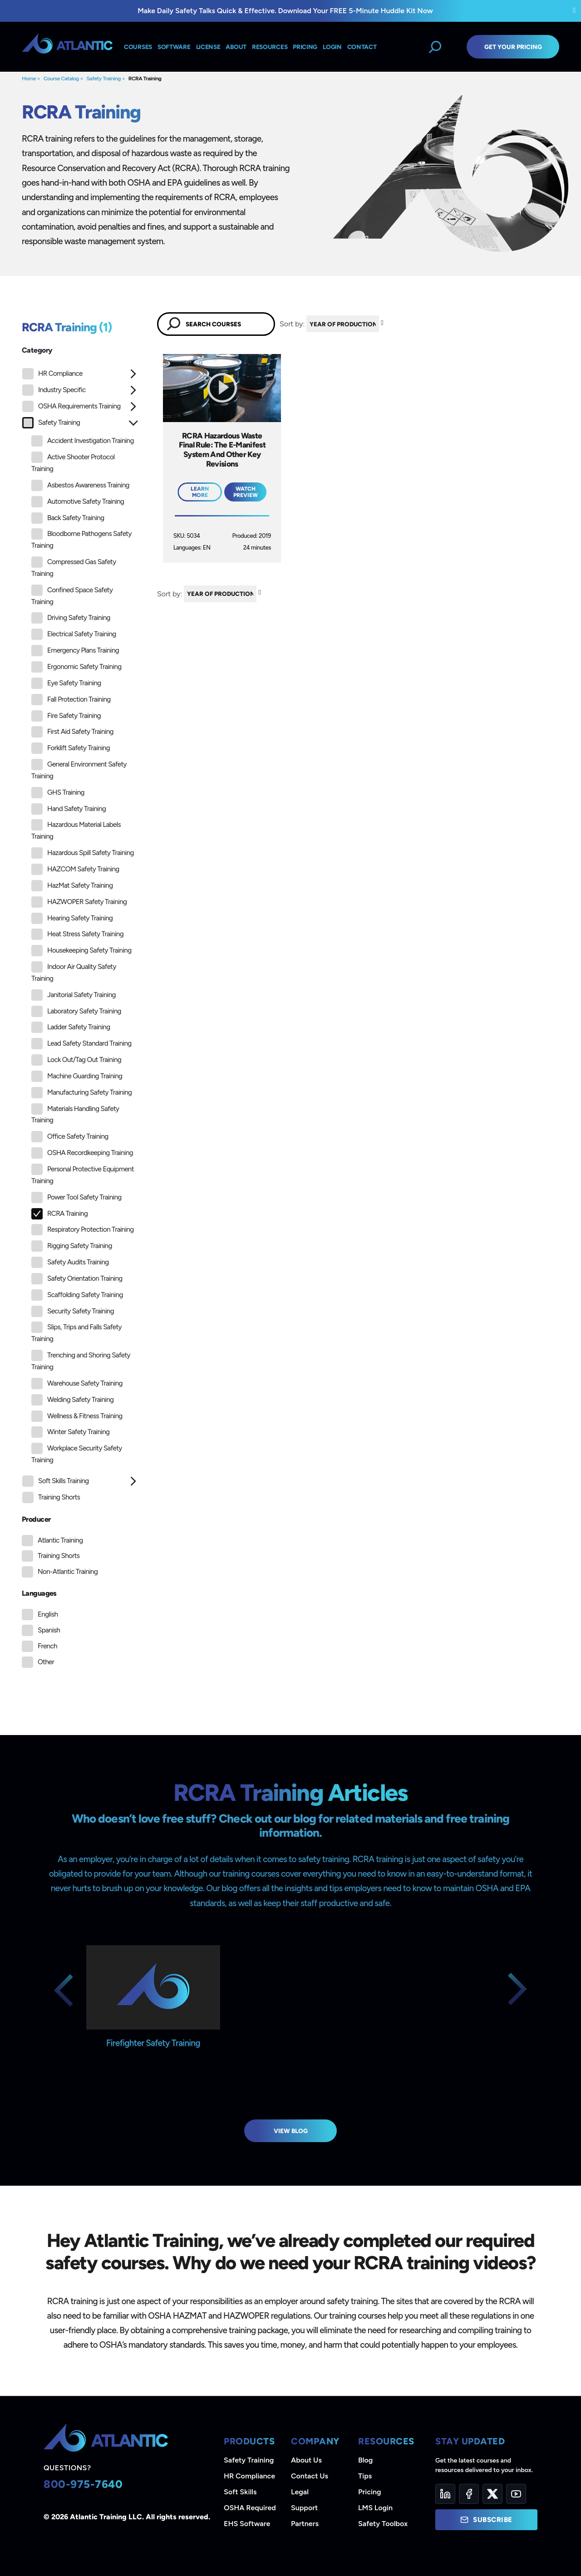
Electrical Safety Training (73, 634)
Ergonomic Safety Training (76, 667)
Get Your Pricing (513, 46)
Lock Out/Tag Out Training (76, 1060)
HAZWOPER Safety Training (79, 902)
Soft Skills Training (55, 1481)
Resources (269, 46)
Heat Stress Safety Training (77, 934)
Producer (36, 1519)
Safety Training (103, 78)
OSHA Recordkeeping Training (82, 1153)
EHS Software (247, 2523)
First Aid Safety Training (72, 731)
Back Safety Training (67, 518)
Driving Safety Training (70, 618)
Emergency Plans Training (75, 650)
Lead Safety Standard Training (81, 1043)
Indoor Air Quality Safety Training (73, 972)
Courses (138, 46)
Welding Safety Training (72, 1400)
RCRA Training (145, 78)
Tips (365, 2476)
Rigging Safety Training (71, 1246)
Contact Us (309, 2476)
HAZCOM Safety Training (75, 869)
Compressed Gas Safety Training (73, 567)
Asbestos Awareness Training (80, 485)
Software (174, 46)
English (48, 1614)
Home (29, 78)
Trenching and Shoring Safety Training (80, 1360)
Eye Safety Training (66, 683)
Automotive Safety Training (77, 501)
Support (304, 2507)
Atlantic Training (60, 1540)
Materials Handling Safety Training (75, 1114)
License (208, 46)
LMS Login (375, 2507)
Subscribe (486, 2520)
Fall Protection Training (71, 699)
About (236, 46)
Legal (300, 2492)
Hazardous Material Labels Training (76, 830)
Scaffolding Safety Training (77, 1295)
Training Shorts (51, 1497)
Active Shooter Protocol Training (73, 462)
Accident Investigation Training (82, 441)
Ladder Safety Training (70, 1027)
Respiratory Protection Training (82, 1229)
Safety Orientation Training (77, 1278)
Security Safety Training (72, 1311)
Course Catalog (61, 78)
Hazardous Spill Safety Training (82, 853)
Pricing (369, 2492)
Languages (39, 1593)
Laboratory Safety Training (76, 1011)
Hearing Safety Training (72, 918)
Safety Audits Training (70, 1262)
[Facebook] (469, 2494)
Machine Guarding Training (76, 1076)
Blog (365, 2460)
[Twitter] (492, 2494)
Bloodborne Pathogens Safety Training (81, 539)
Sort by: (292, 324)
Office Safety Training (69, 1136)
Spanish (49, 1630)
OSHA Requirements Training (71, 406)
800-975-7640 (83, 2484)
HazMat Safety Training (72, 885)
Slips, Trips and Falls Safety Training (76, 1332)
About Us (306, 2460)
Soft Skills (240, 2492)
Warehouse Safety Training (77, 1383)
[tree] (80, 938)
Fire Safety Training (66, 716)
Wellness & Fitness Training (77, 1416)
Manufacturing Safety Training (81, 1092)
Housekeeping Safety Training (81, 950)
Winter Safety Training (70, 1432)
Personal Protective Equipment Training (82, 1174)
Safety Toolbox (383, 2523)
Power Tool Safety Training (76, 1197)
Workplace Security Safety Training (76, 1453)
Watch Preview (245, 492)
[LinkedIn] (445, 2494)
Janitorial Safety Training (73, 995)
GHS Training (57, 792)
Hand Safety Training (68, 809)
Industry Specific (53, 390)
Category (37, 350)
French (47, 1646)
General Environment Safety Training (79, 769)
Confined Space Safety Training (72, 595)
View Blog (291, 2130)
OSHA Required (250, 2507)
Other (46, 1662)
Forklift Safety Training (70, 748)
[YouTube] (516, 2494)
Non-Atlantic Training (68, 1572)
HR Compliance (52, 373)
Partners (305, 2523)
